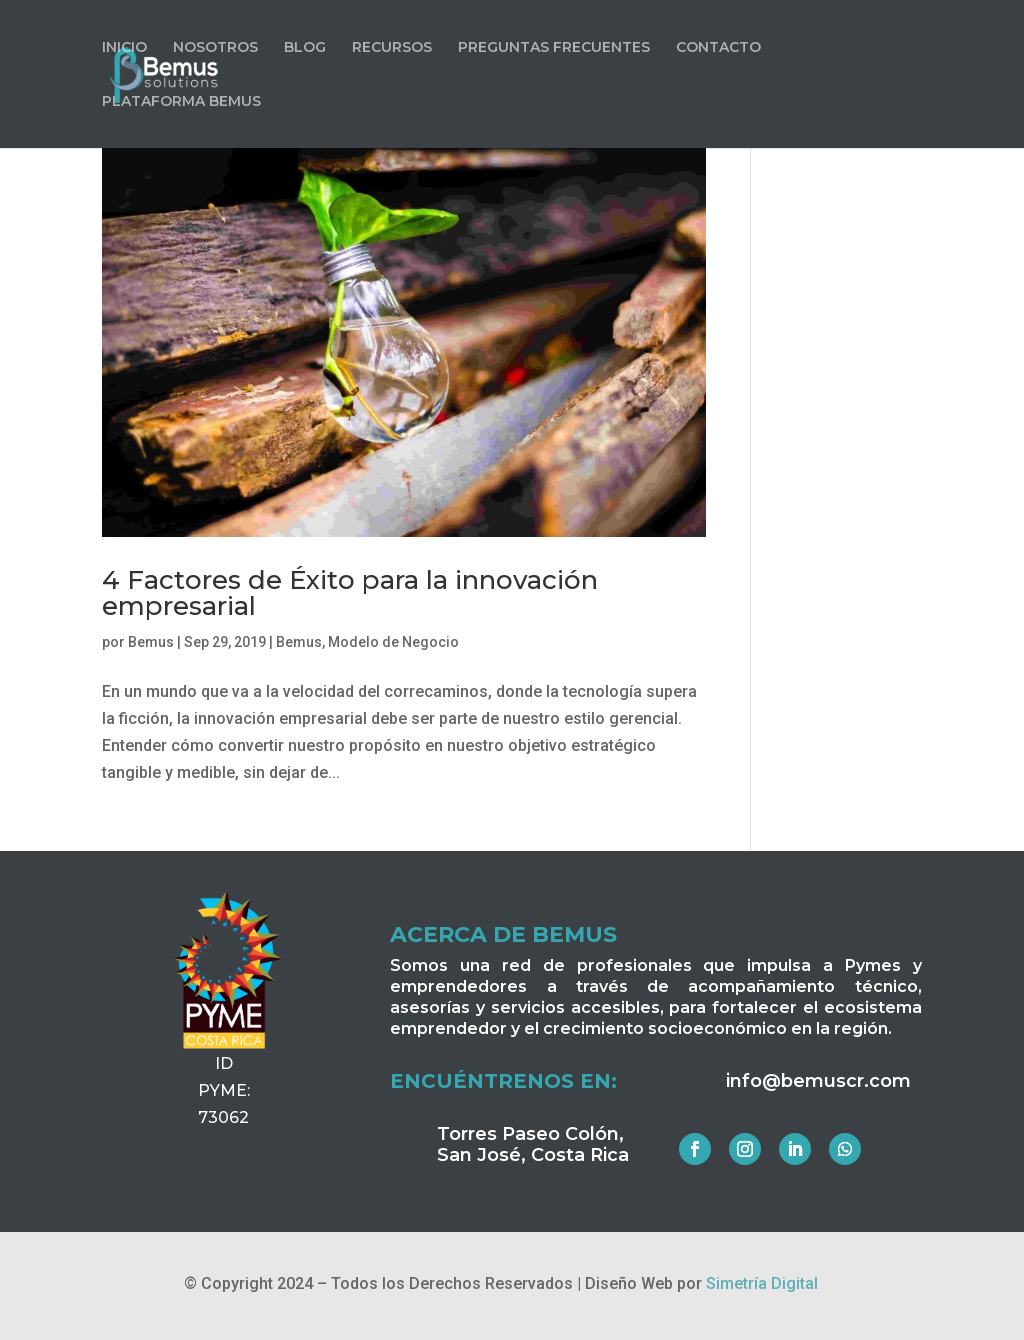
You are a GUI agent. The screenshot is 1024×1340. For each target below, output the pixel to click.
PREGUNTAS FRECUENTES (554, 48)
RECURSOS (392, 48)
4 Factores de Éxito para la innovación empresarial (350, 593)
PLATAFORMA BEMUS (181, 102)
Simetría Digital (762, 1283)
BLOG (305, 48)
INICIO (124, 48)
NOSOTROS (215, 48)
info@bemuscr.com (818, 1081)
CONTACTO (718, 48)
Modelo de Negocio (393, 642)
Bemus (151, 642)
